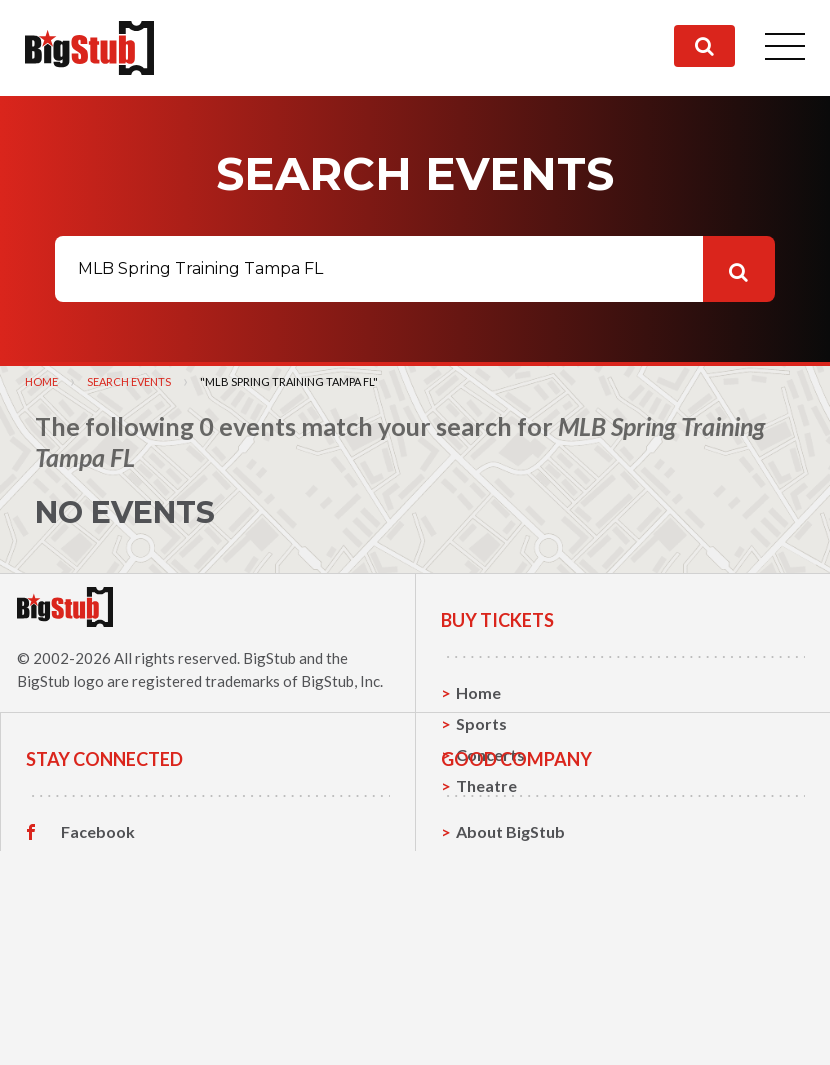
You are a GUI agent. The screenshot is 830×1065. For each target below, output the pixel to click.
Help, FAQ (493, 1000)
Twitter (89, 970)
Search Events (129, 381)
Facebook (98, 939)
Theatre (486, 785)
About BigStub (510, 938)
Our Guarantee (512, 1031)
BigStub (269, 658)
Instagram (99, 1001)
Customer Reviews (131, 1032)
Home (41, 381)
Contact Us (498, 969)
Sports (481, 723)
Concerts (490, 754)
